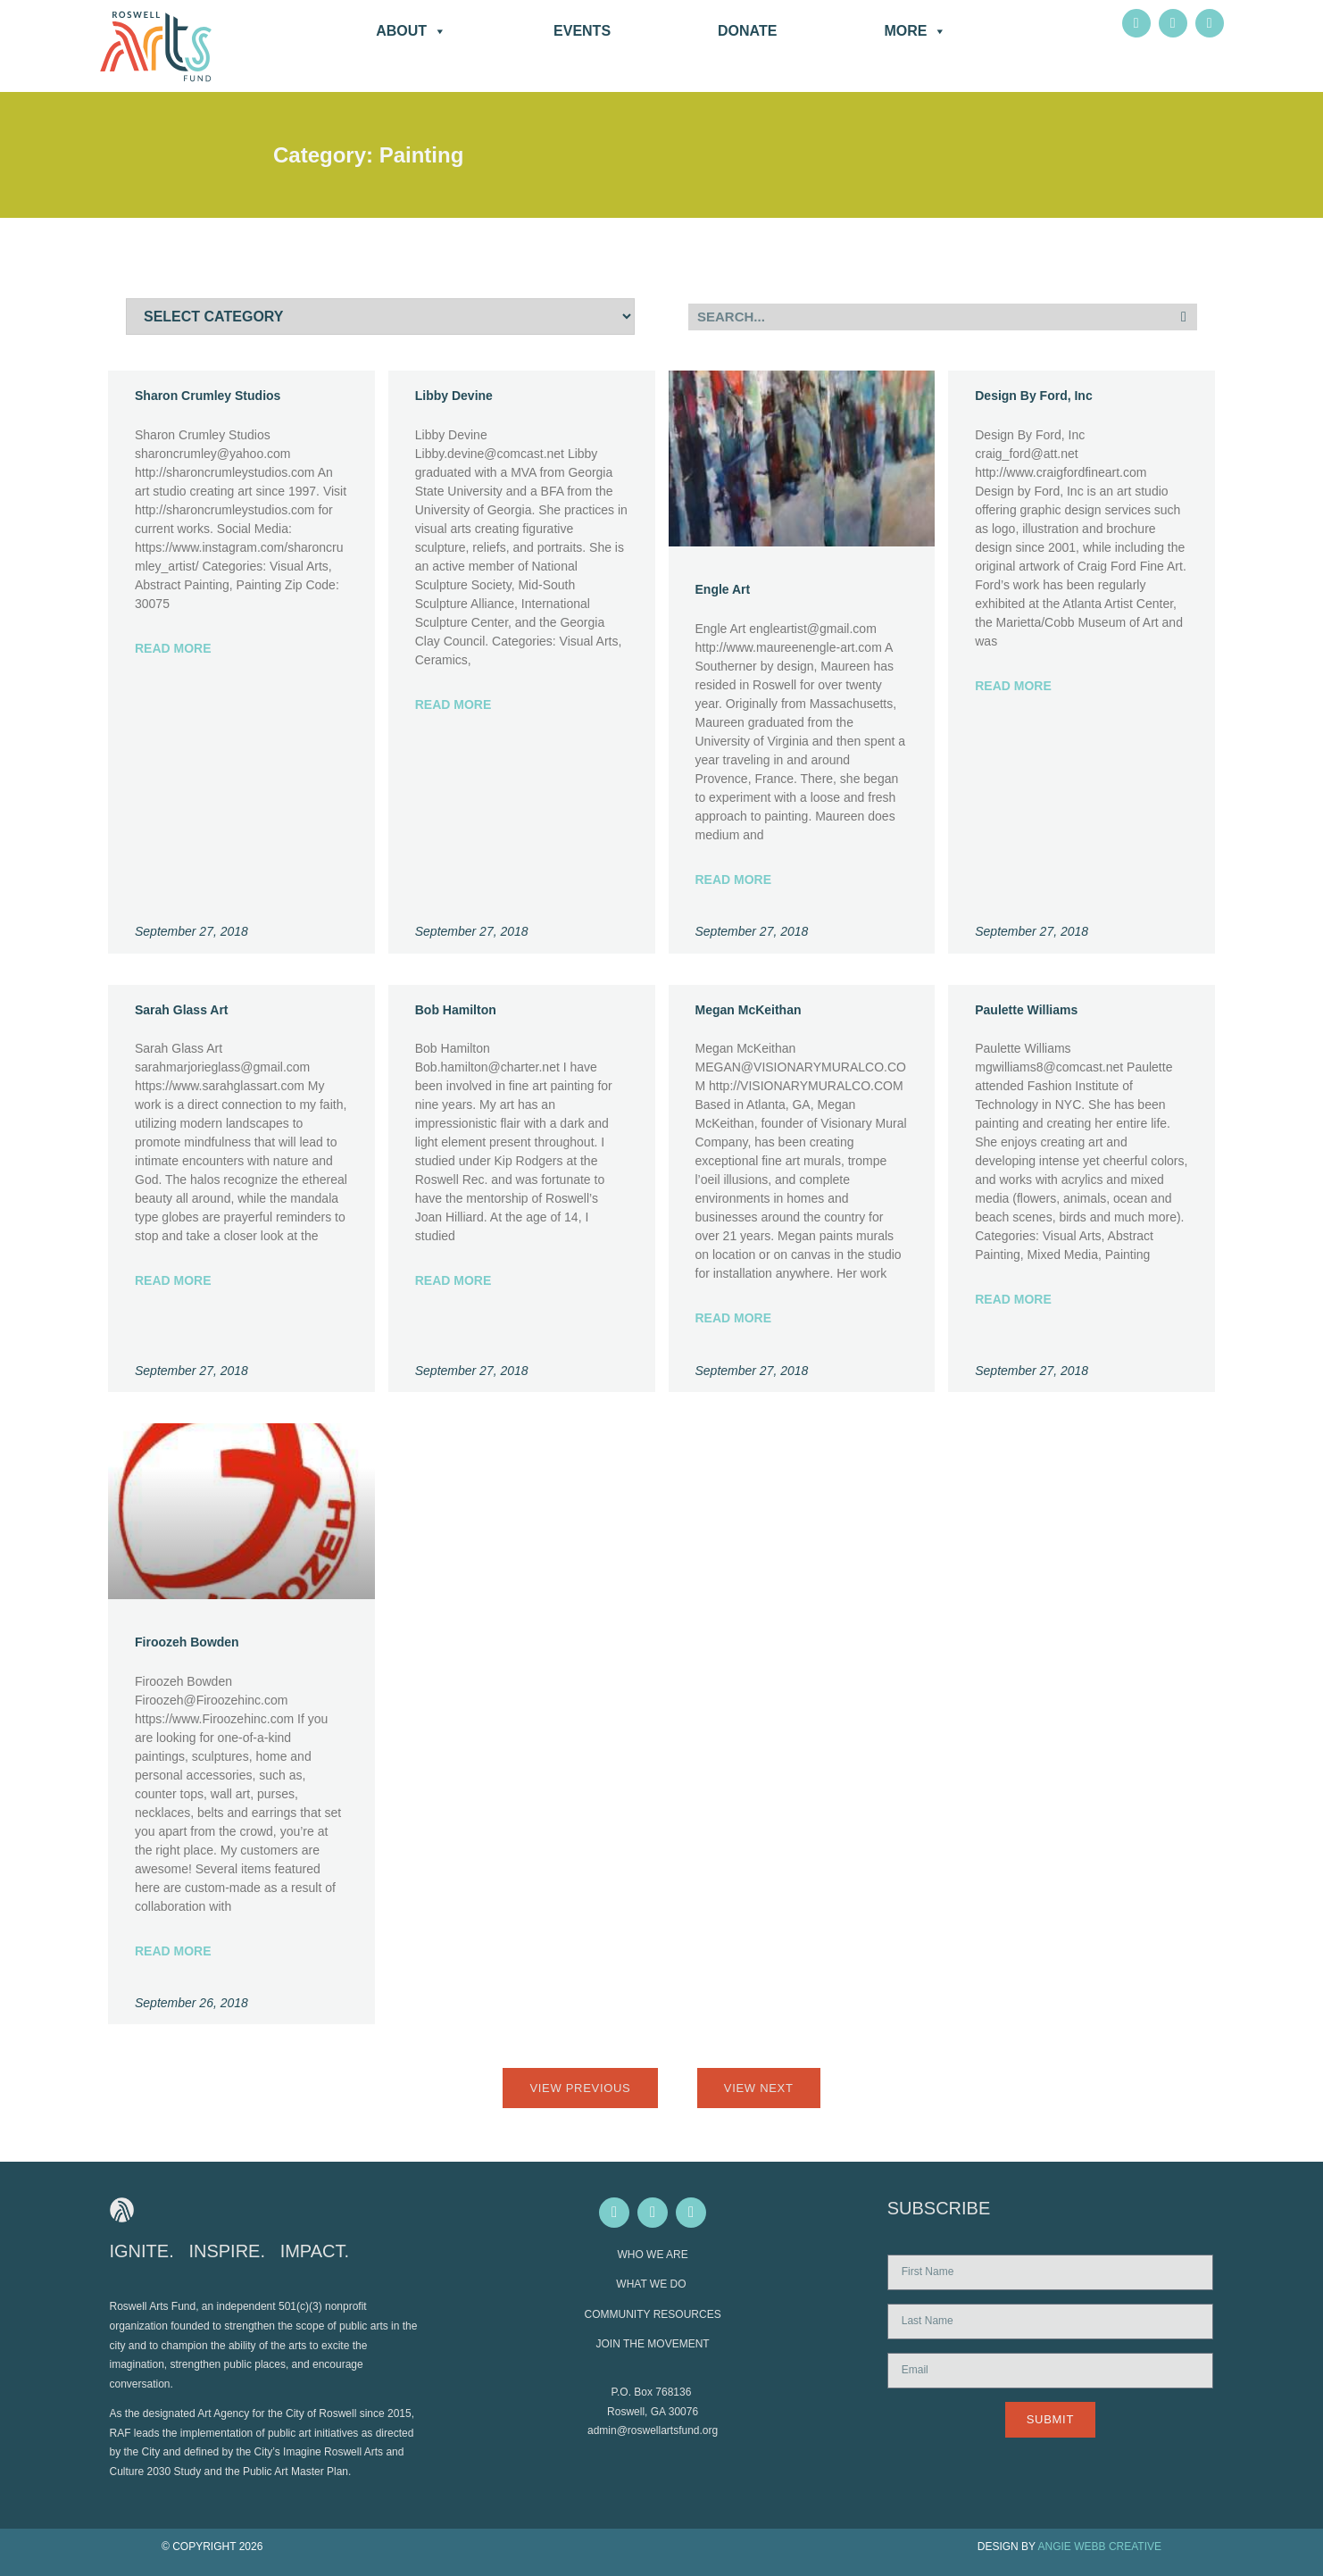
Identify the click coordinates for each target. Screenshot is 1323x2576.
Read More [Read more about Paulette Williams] (1013, 1299)
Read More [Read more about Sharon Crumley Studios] (173, 648)
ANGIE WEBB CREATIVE (1099, 2546)
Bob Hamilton (455, 1010)
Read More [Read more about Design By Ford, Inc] (1013, 686)
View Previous (579, 2088)
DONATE (747, 30)
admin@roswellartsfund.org (652, 2430)
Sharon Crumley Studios (207, 395)
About (411, 31)
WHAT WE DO (652, 2284)
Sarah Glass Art (182, 1010)
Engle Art (723, 589)
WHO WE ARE (652, 2254)
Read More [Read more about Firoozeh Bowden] (173, 1951)
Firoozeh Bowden (187, 1642)
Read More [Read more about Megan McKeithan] (733, 1318)
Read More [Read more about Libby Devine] (453, 704)
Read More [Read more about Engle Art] (733, 879)
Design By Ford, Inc (1033, 395)
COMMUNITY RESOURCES (653, 2314)
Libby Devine (454, 395)
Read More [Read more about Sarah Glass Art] (173, 1280)
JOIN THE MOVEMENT (653, 2344)
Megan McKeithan (748, 1010)
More (915, 31)
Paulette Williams (1026, 1010)
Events (582, 30)
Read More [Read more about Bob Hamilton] (453, 1280)
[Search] (1183, 317)
